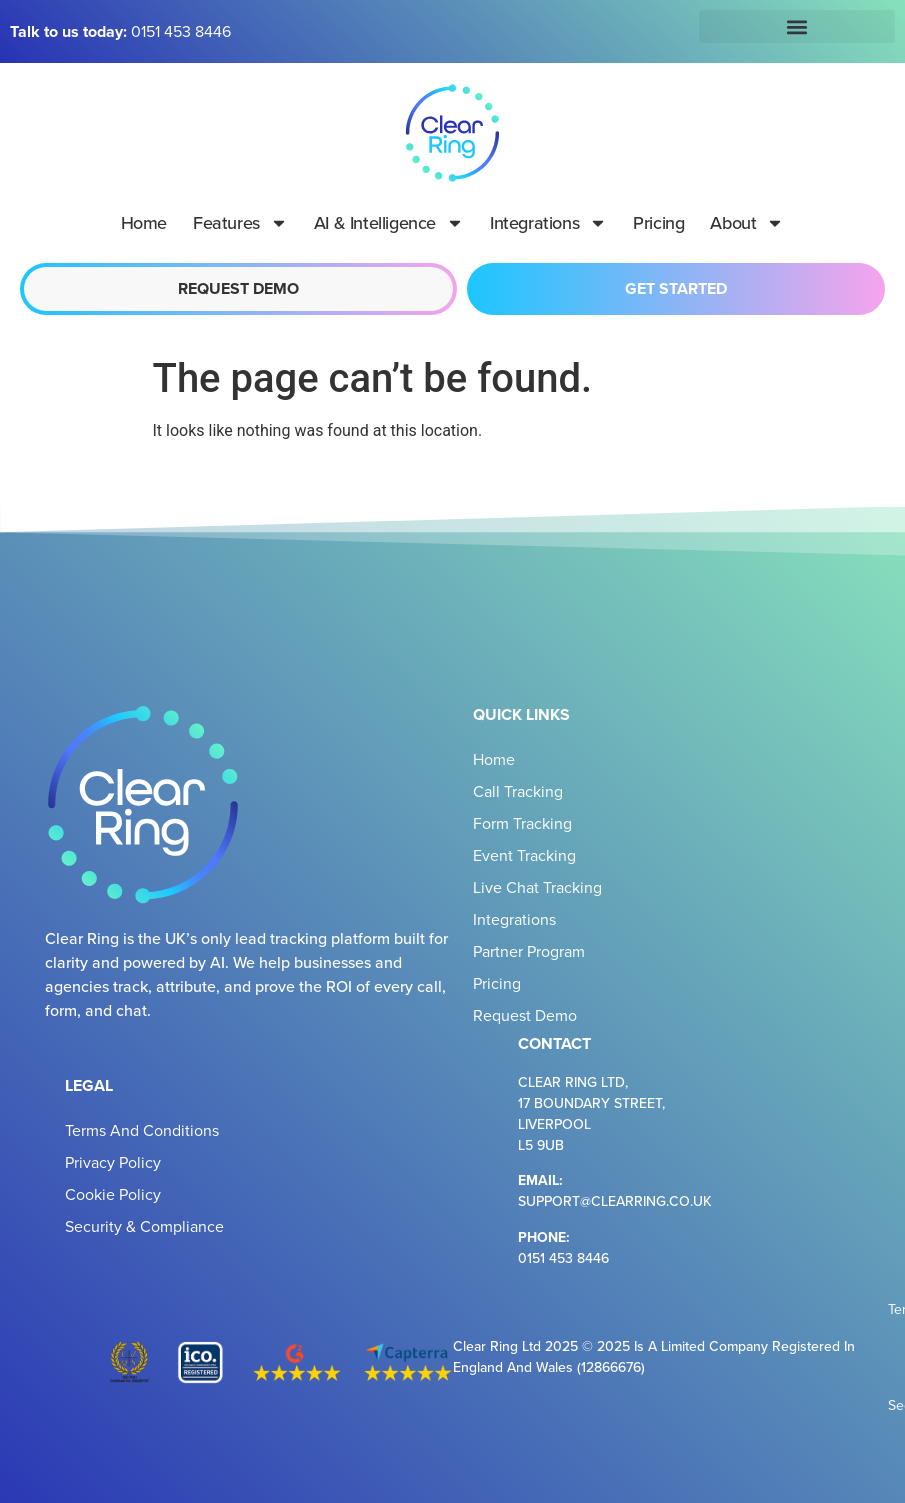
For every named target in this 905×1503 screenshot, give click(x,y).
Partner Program (529, 951)
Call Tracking (518, 791)
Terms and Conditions (142, 1130)
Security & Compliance (144, 1226)
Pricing (658, 222)
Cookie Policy (113, 1194)
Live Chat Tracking (537, 887)
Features (240, 223)
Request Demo (525, 1015)
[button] (797, 26)
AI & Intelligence (389, 223)
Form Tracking (522, 823)
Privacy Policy (113, 1162)
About (747, 223)
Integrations (548, 223)
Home (144, 222)
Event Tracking (524, 855)
